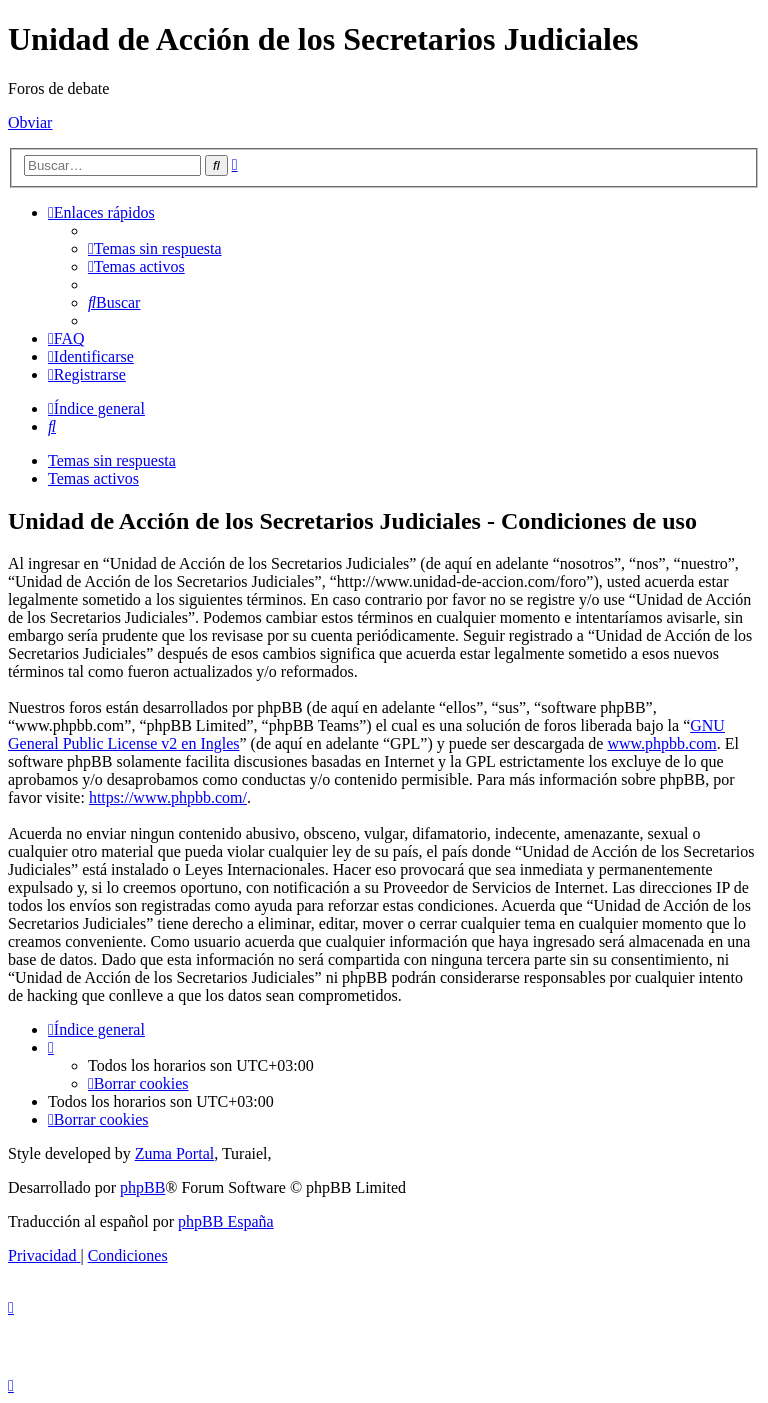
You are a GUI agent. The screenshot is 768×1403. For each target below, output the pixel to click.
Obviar (30, 122)
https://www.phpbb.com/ (168, 797)
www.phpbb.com (661, 743)
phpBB (142, 1187)
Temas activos (93, 478)
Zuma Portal (175, 1153)
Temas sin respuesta (112, 460)
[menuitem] (155, 248)
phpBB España (226, 1221)
